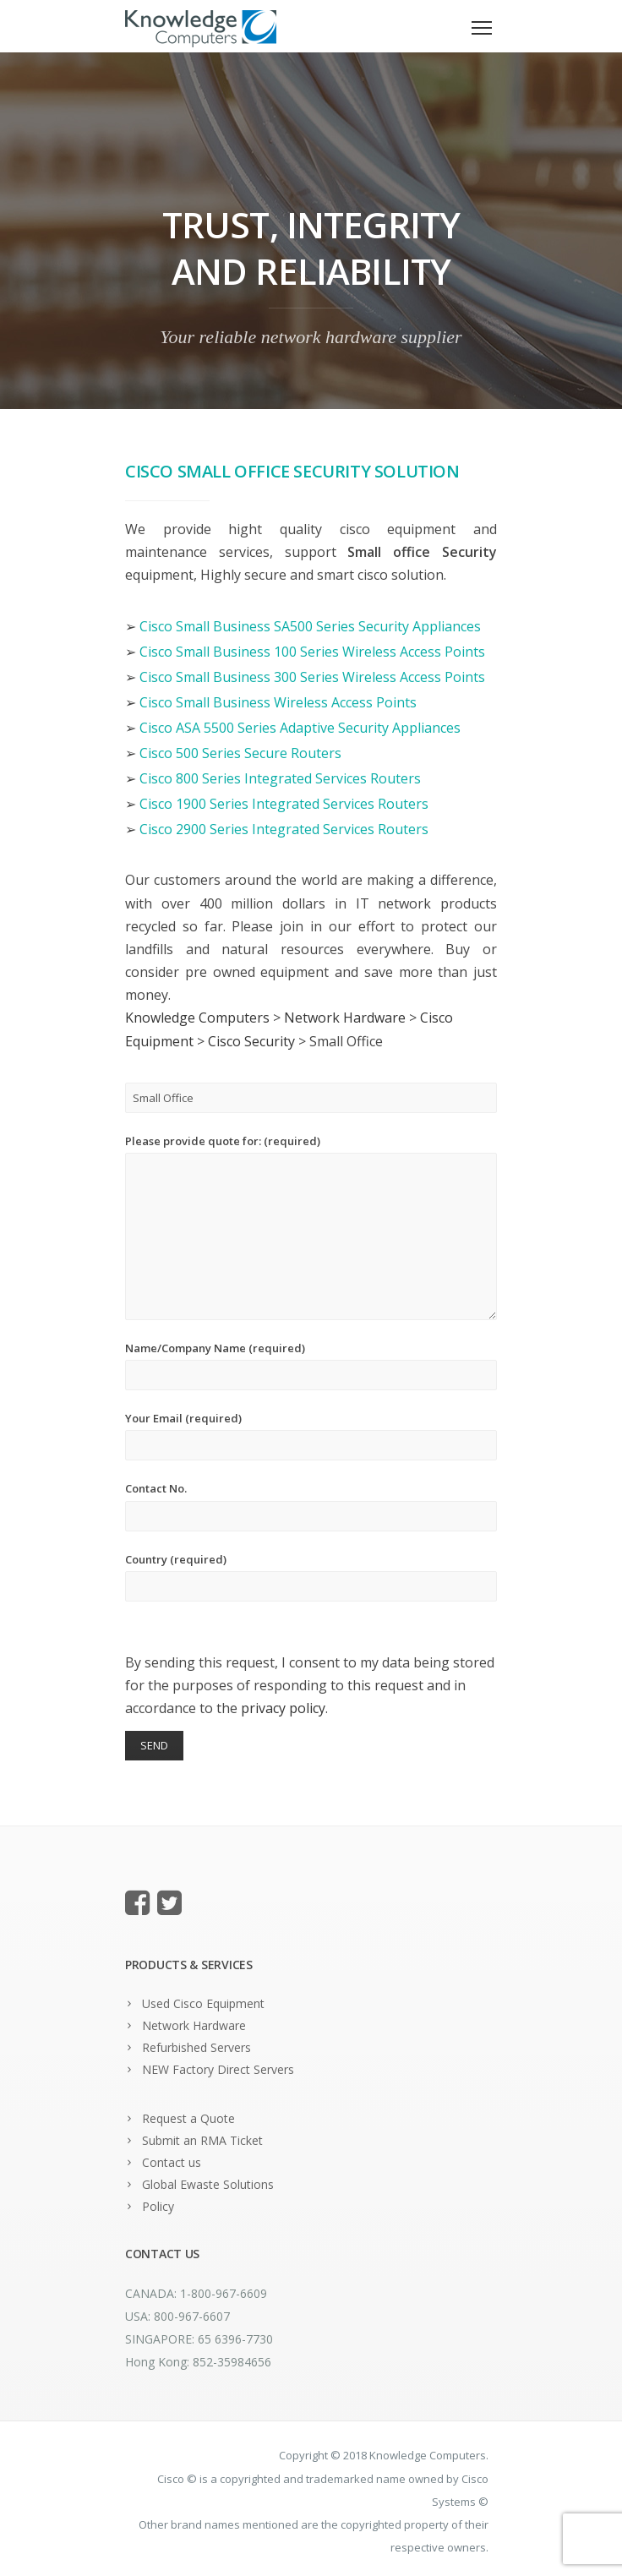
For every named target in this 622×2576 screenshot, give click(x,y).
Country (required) (311, 1577)
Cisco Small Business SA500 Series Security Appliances (310, 626)
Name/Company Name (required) (311, 1365)
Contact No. (311, 1506)
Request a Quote (188, 2118)
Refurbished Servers (196, 2047)
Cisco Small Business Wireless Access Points (278, 702)
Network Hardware (194, 2025)
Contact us (171, 2162)
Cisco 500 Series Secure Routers (240, 753)
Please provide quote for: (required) (311, 1226)
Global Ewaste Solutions (208, 2184)
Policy (158, 2206)
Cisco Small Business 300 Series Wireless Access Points (312, 677)
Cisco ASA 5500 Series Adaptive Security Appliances (300, 727)
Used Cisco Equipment (203, 2003)
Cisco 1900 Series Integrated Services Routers (283, 803)
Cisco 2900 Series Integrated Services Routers (283, 829)
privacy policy (283, 1708)
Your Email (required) (311, 1435)
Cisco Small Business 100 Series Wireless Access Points (312, 651)
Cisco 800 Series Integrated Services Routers (280, 778)
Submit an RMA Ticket (202, 2140)
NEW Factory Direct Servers (218, 2069)
